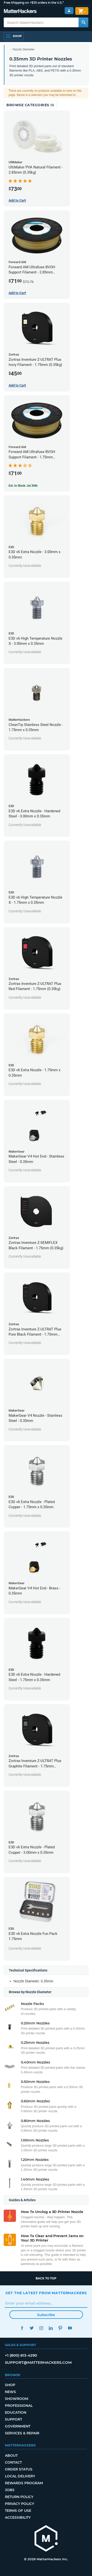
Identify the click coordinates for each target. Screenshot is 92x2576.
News (10, 2392)
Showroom (16, 2398)
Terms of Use (18, 2510)
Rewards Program (24, 2483)
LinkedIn (51, 2328)
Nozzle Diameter (24, 49)
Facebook (22, 2328)
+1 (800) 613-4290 (21, 2355)
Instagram (41, 2328)
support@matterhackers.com (38, 2362)
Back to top (46, 2278)
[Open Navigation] (14, 36)
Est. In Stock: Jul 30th (23, 485)
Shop (10, 2385)
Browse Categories (30, 105)
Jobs (9, 2490)
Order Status (18, 2469)
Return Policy (19, 2497)
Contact (13, 2462)
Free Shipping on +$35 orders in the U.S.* (34, 2)
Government (17, 2426)
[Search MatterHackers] (83, 22)
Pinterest (60, 2328)
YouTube (70, 2328)
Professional (19, 2405)
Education (15, 2412)
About (11, 2455)
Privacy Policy (19, 2503)
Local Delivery (20, 2476)
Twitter (31, 2328)
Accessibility (18, 2517)
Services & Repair (22, 2433)
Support (13, 2419)
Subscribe (46, 2315)
